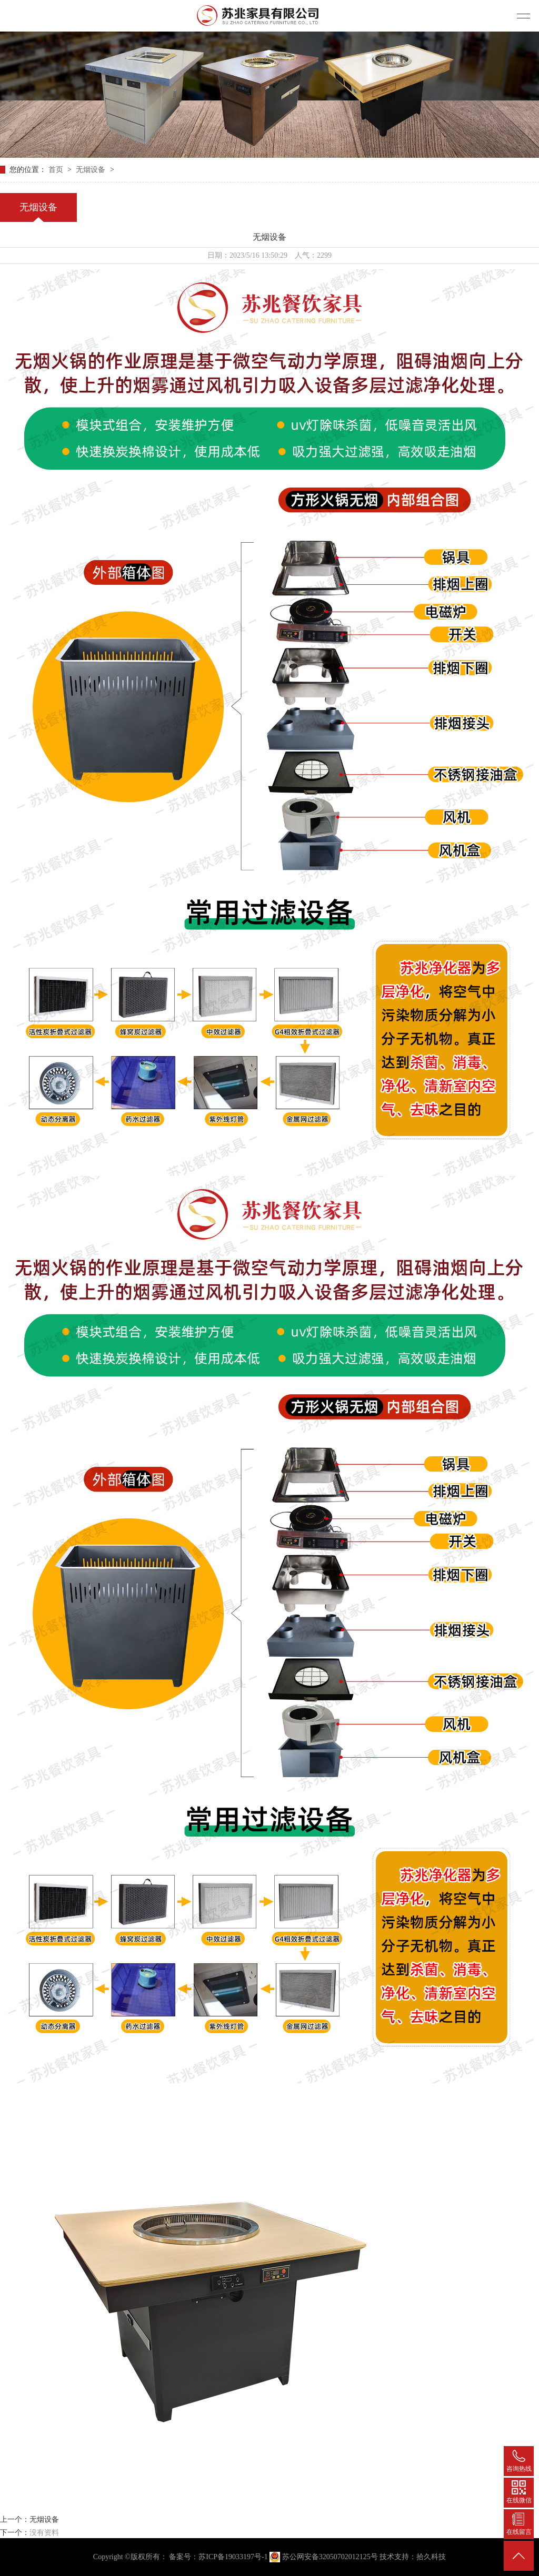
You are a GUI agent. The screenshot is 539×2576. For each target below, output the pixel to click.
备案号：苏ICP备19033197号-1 (218, 2557)
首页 (56, 170)
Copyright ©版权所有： (130, 2557)
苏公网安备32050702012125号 (325, 2557)
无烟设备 (91, 170)
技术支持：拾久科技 (413, 2557)
